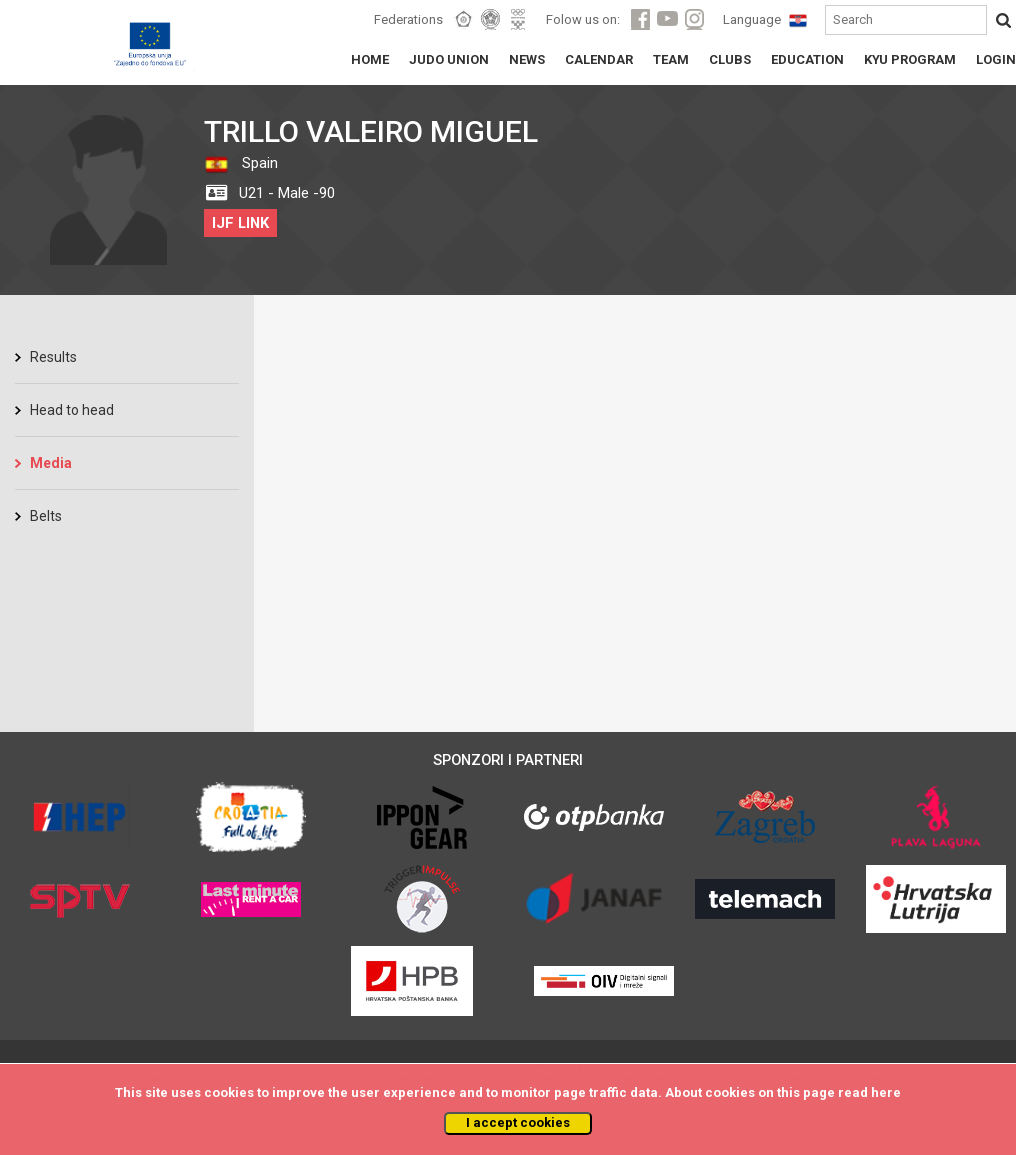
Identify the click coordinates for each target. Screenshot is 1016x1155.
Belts (46, 516)
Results (53, 357)
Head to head (72, 410)
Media (51, 463)
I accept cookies (518, 1122)
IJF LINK (240, 223)
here (886, 1092)
